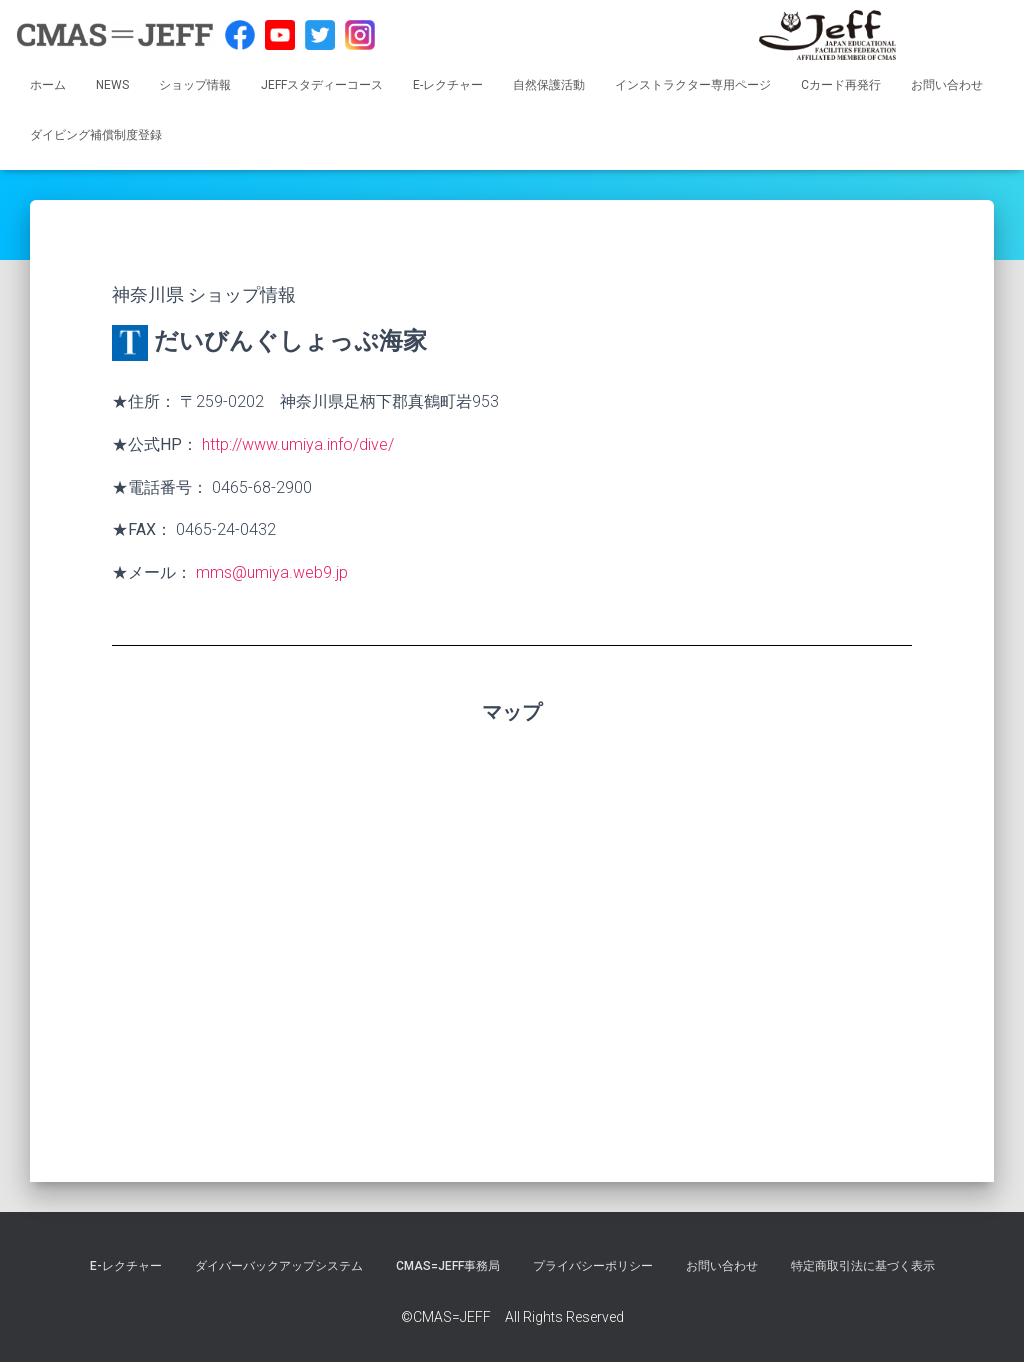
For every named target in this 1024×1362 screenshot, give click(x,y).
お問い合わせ (947, 85)
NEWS (112, 85)
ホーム (48, 85)
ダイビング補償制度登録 (96, 135)
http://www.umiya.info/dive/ (298, 444)
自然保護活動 (549, 85)
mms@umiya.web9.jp (272, 572)
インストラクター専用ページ (693, 85)
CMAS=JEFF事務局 (448, 1266)
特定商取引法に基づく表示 (863, 1266)
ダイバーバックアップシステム (279, 1266)
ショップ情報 (195, 85)
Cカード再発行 (841, 85)
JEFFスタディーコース (322, 85)
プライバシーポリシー (593, 1266)
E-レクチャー (448, 85)
